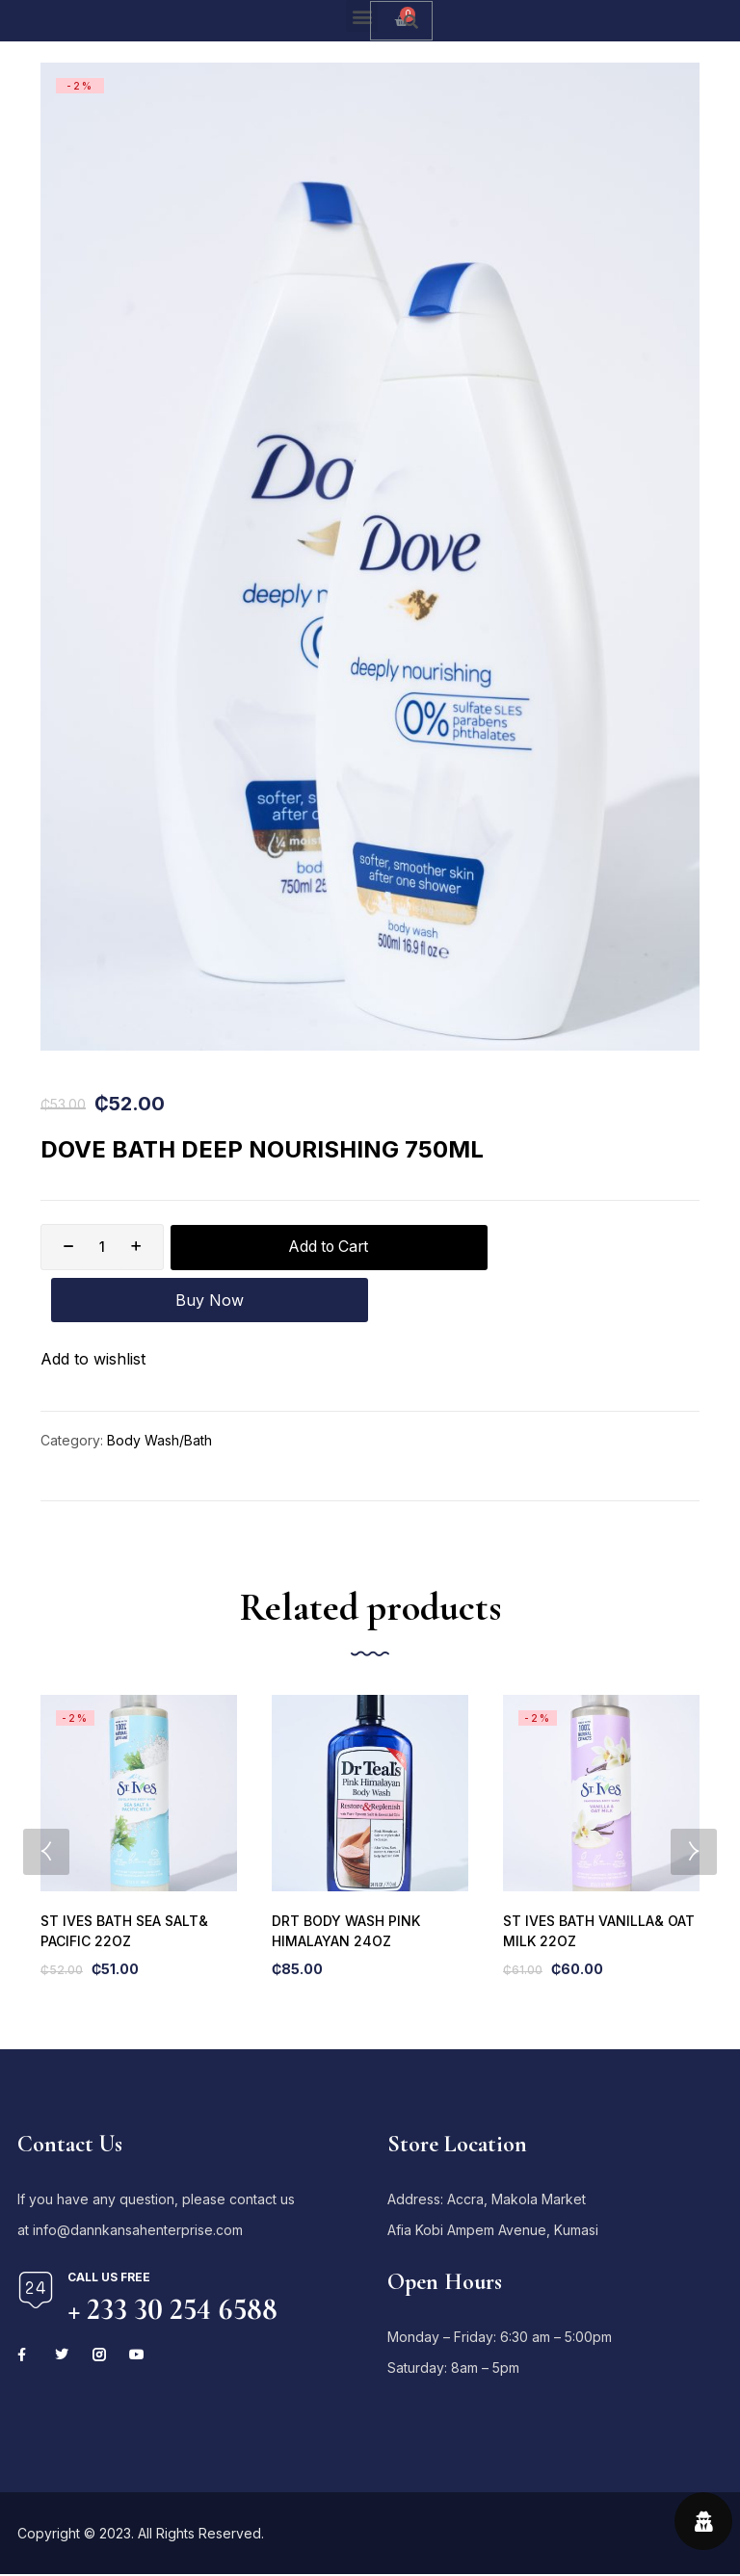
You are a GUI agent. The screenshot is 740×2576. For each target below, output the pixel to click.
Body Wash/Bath (159, 1389)
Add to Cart (298, 1247)
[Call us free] (35, 2239)
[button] (362, 16)
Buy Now (558, 1247)
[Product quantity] (102, 1247)
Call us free (108, 2226)
